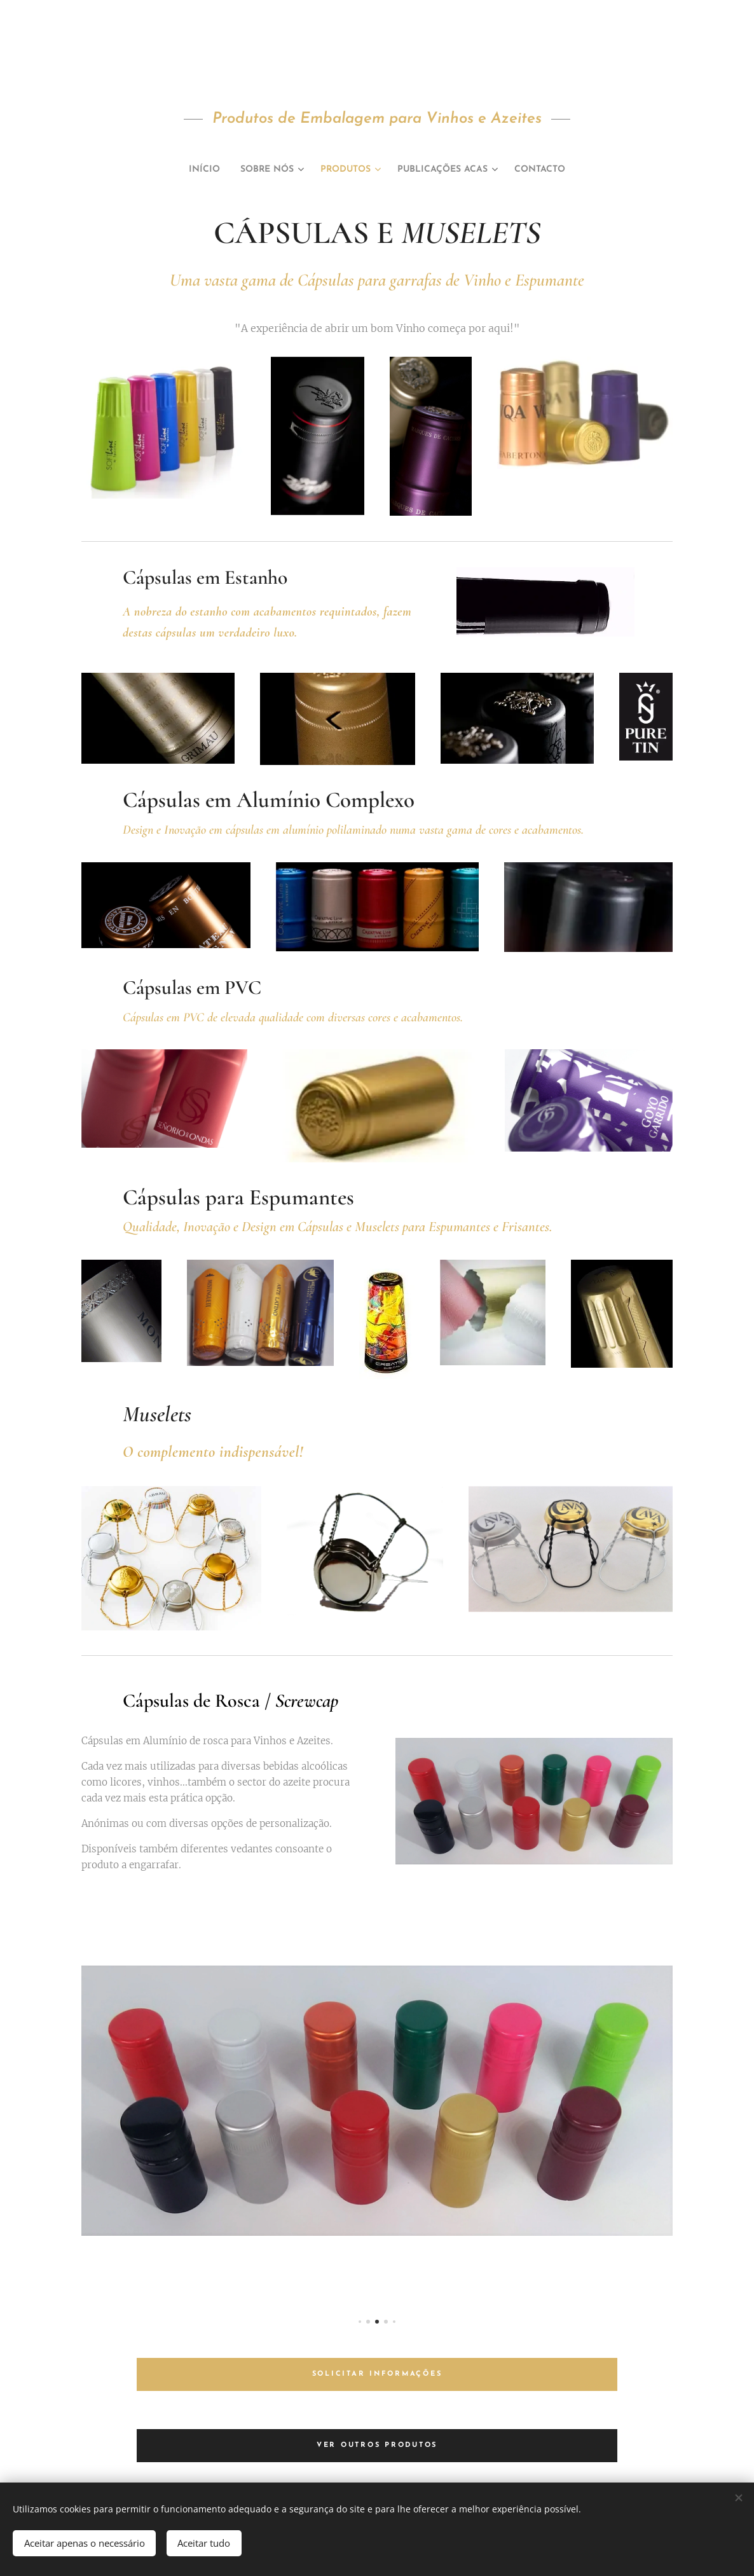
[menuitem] (185, 170)
